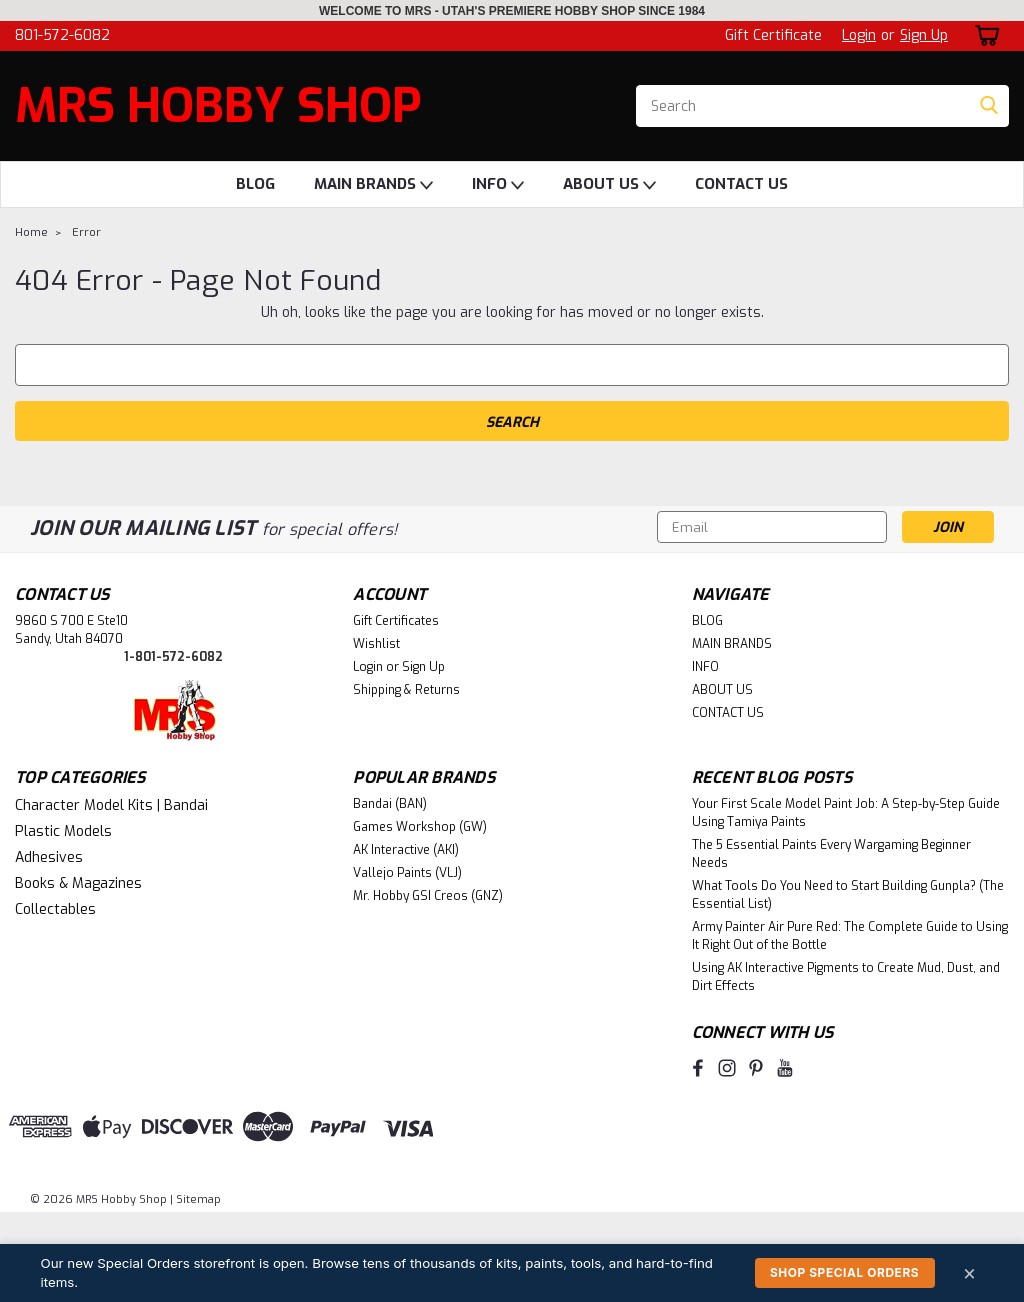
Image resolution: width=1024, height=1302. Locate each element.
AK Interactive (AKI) (406, 850)
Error (86, 232)
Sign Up (924, 35)
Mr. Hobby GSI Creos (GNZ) (428, 896)
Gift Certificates (396, 621)
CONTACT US (741, 184)
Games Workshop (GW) (420, 827)
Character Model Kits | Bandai (111, 805)
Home (31, 232)
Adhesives (49, 857)
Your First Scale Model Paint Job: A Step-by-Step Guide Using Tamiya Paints (846, 813)
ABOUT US (609, 185)
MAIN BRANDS (373, 185)
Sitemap (198, 1199)
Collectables (55, 909)
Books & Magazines (78, 883)
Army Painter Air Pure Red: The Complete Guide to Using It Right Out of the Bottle (850, 936)
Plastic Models (63, 831)
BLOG (255, 184)
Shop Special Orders (844, 1272)
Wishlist (376, 644)
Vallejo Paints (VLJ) (407, 873)
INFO (498, 185)
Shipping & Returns (406, 690)
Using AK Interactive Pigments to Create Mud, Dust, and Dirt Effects (846, 977)
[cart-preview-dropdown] (983, 35)
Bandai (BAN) (390, 804)
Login (859, 35)
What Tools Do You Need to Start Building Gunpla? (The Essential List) (848, 895)
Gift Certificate (773, 35)
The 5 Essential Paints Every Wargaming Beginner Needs (831, 854)
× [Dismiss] (970, 1272)
